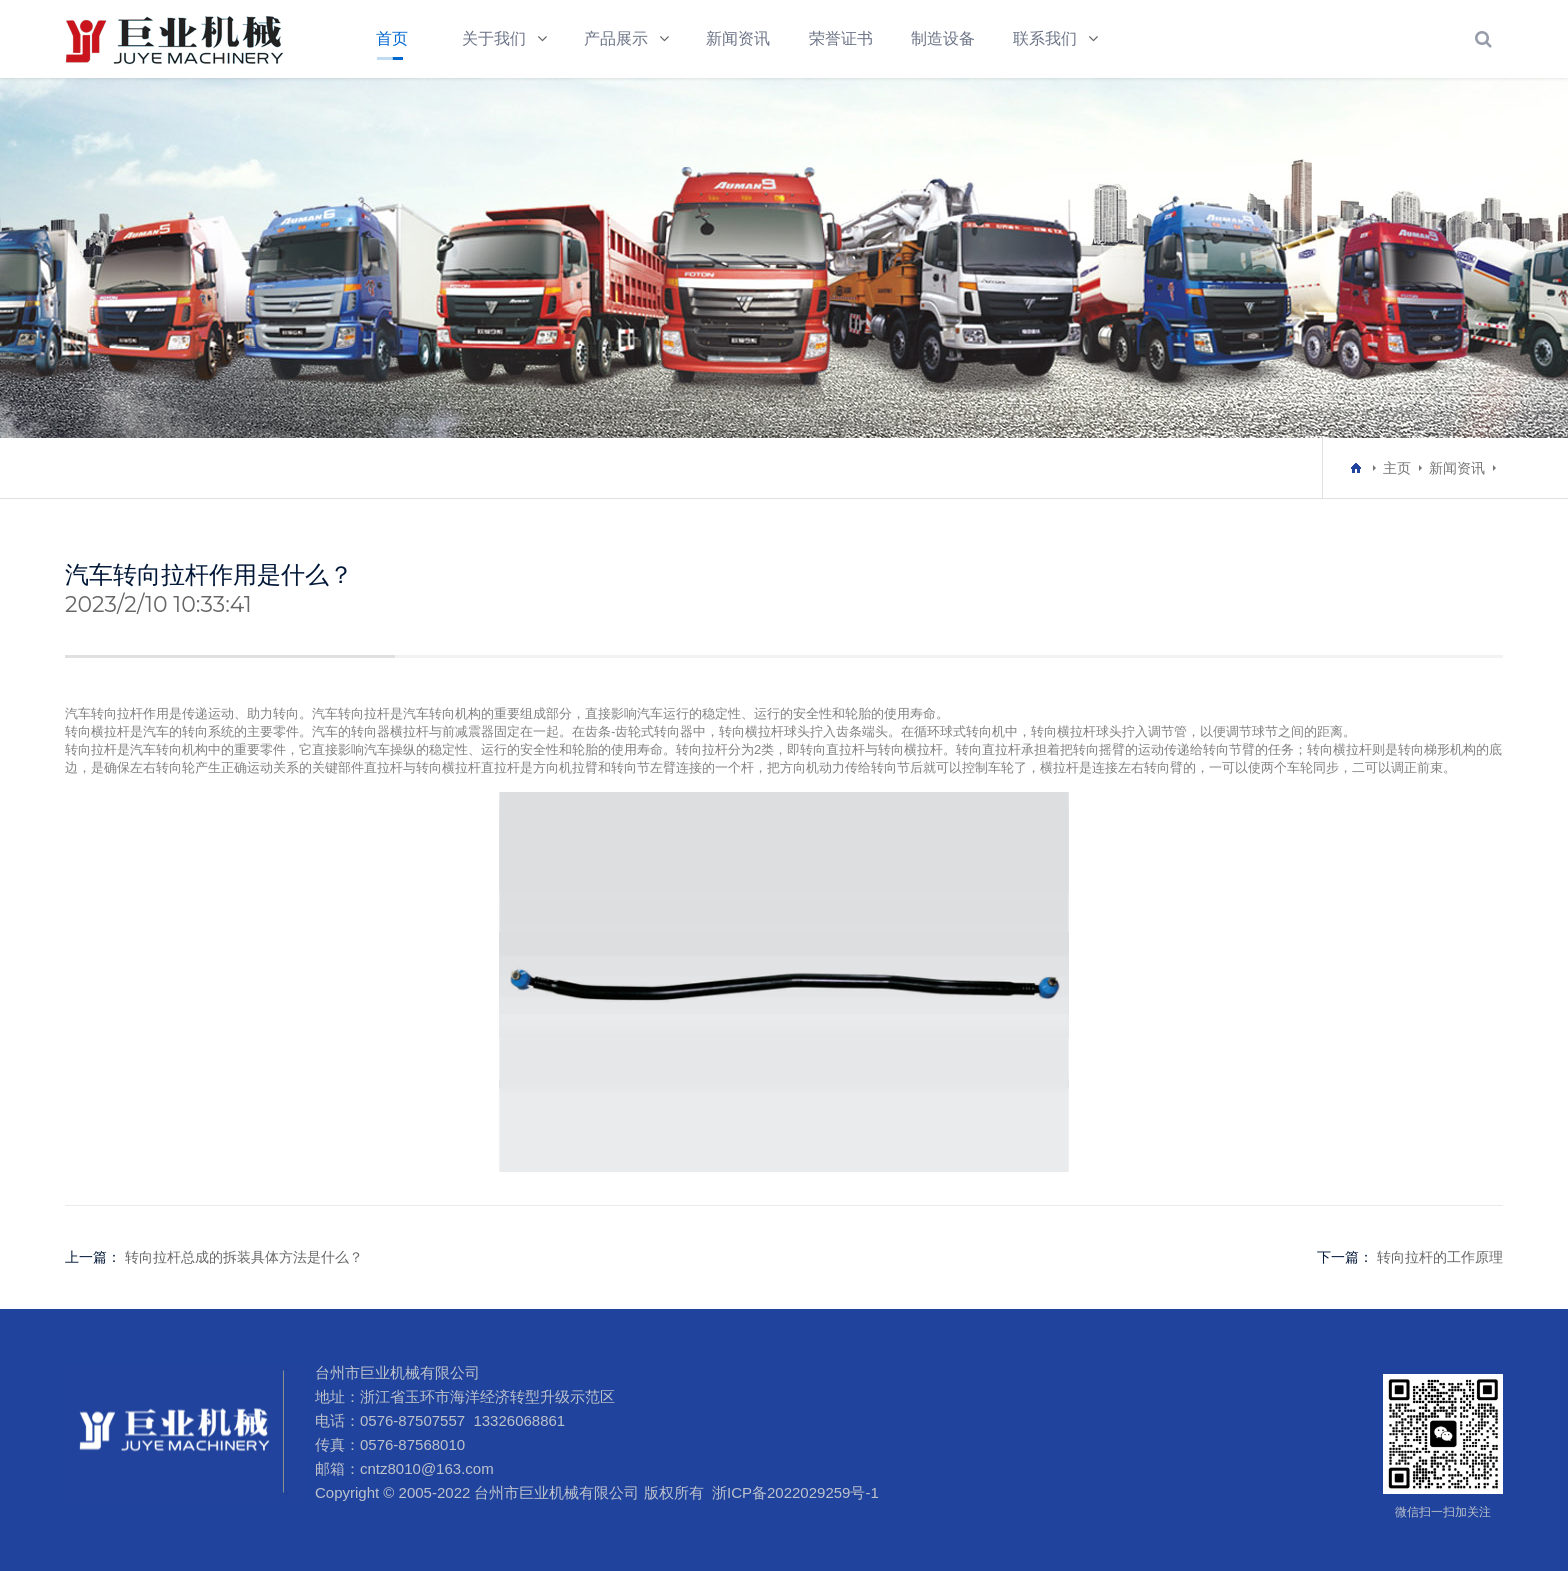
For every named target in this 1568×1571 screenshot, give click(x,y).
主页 (1397, 468)
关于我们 (494, 38)
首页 (392, 38)
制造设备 (943, 38)
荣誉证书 (841, 38)
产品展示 (616, 38)
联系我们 (1045, 38)
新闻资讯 (738, 38)
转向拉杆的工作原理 (1440, 1257)
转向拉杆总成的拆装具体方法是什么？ (244, 1257)
